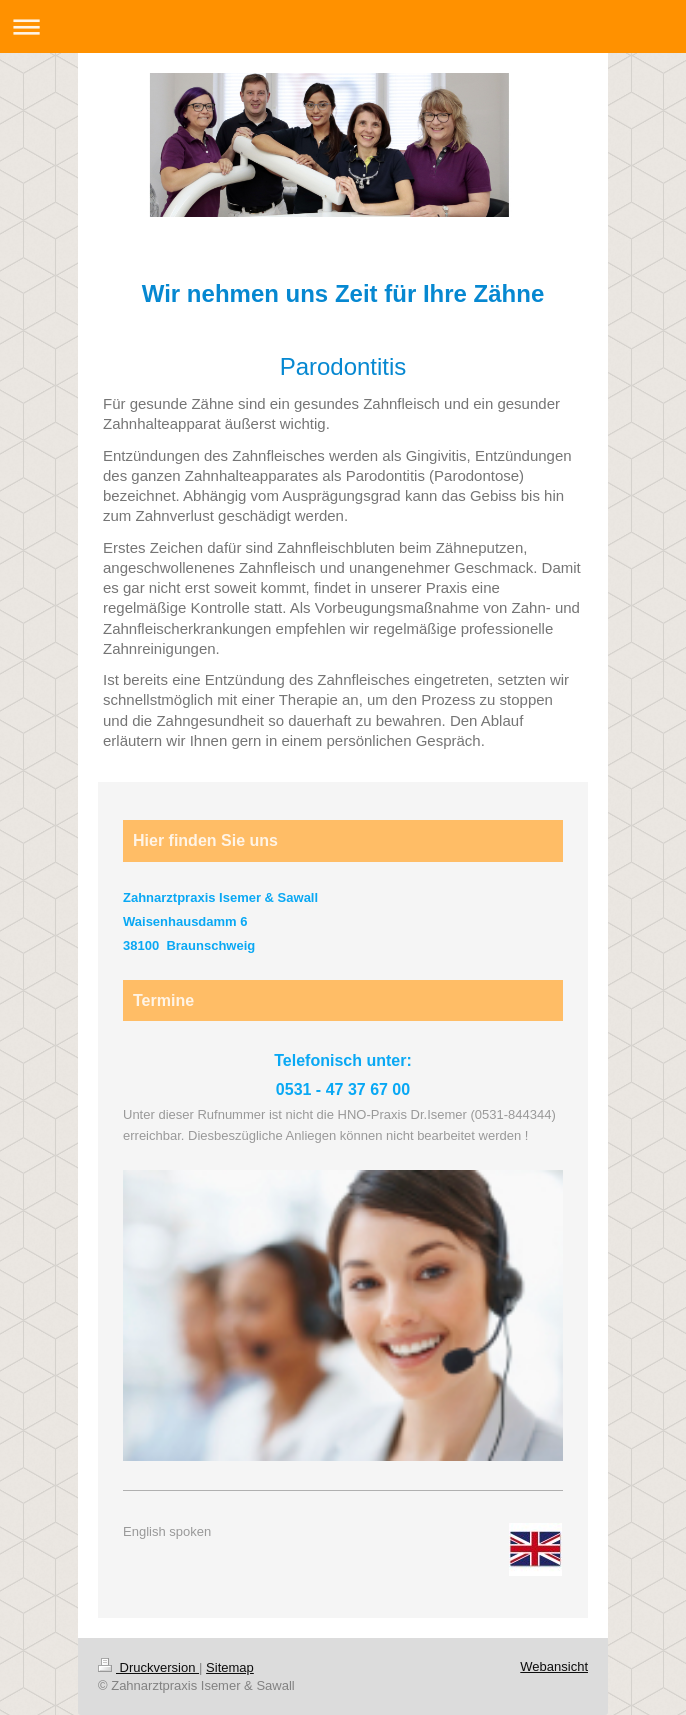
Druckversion (148, 1667)
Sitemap (230, 1667)
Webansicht (554, 1666)
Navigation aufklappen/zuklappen (343, 26)
